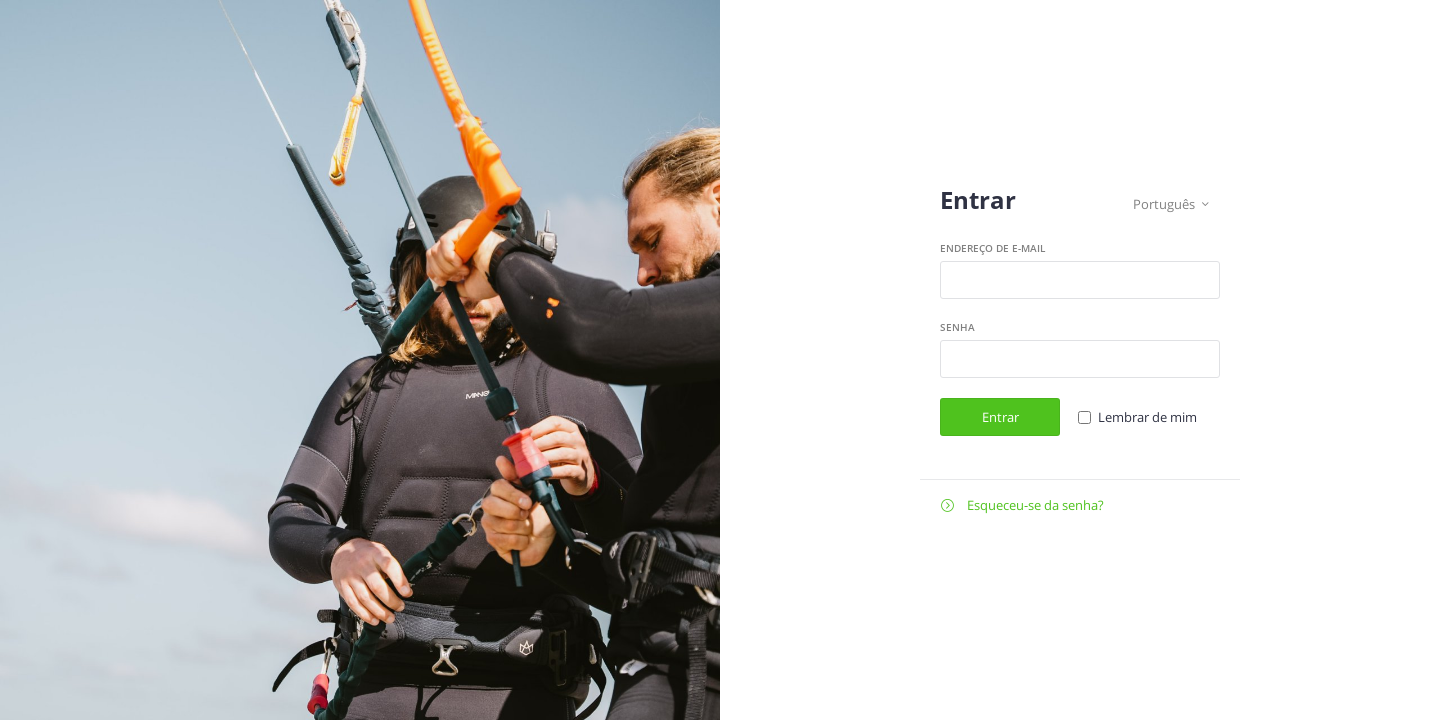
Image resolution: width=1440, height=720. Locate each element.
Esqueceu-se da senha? (1022, 505)
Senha (957, 327)
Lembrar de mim (1147, 417)
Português (1171, 204)
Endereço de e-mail (992, 248)
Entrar (1000, 417)
